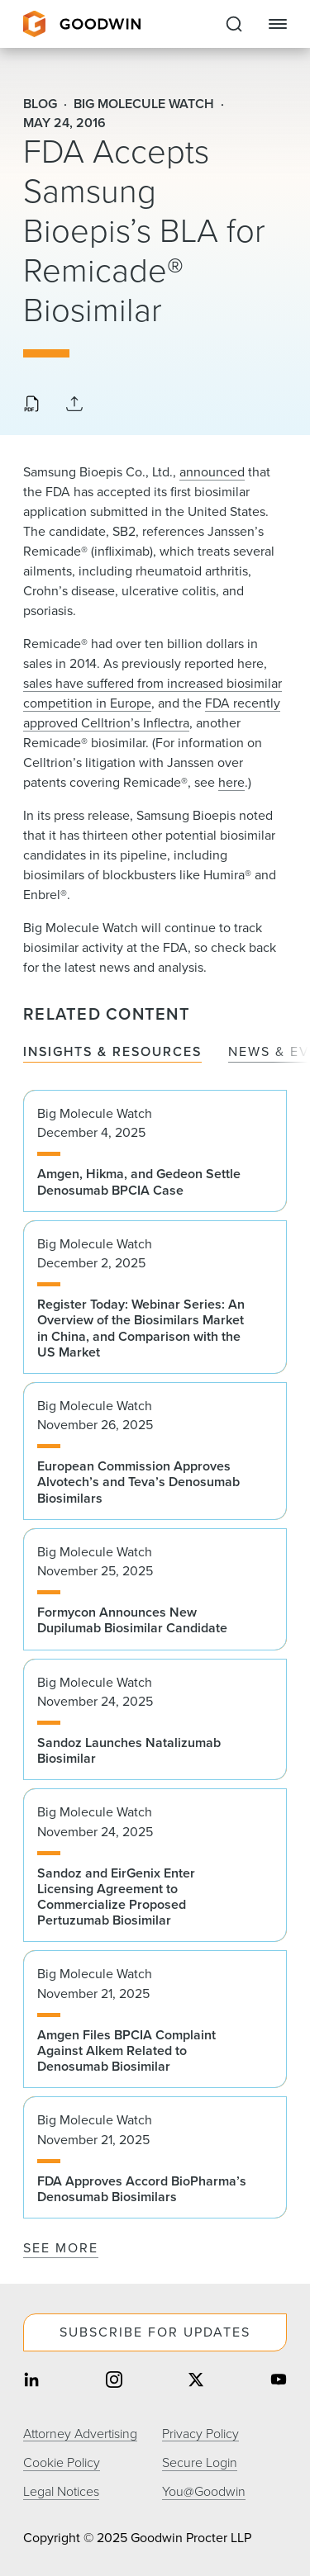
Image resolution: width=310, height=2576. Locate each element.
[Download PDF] (31, 405)
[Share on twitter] (196, 2381)
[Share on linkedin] (31, 2381)
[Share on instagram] (114, 2381)
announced (212, 471)
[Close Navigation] (278, 24)
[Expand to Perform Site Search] (234, 24)
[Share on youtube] (278, 2381)
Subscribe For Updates (155, 2332)
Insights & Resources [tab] (112, 1052)
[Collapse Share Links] (74, 404)
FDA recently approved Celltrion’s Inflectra (151, 713)
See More (60, 2247)
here (231, 782)
